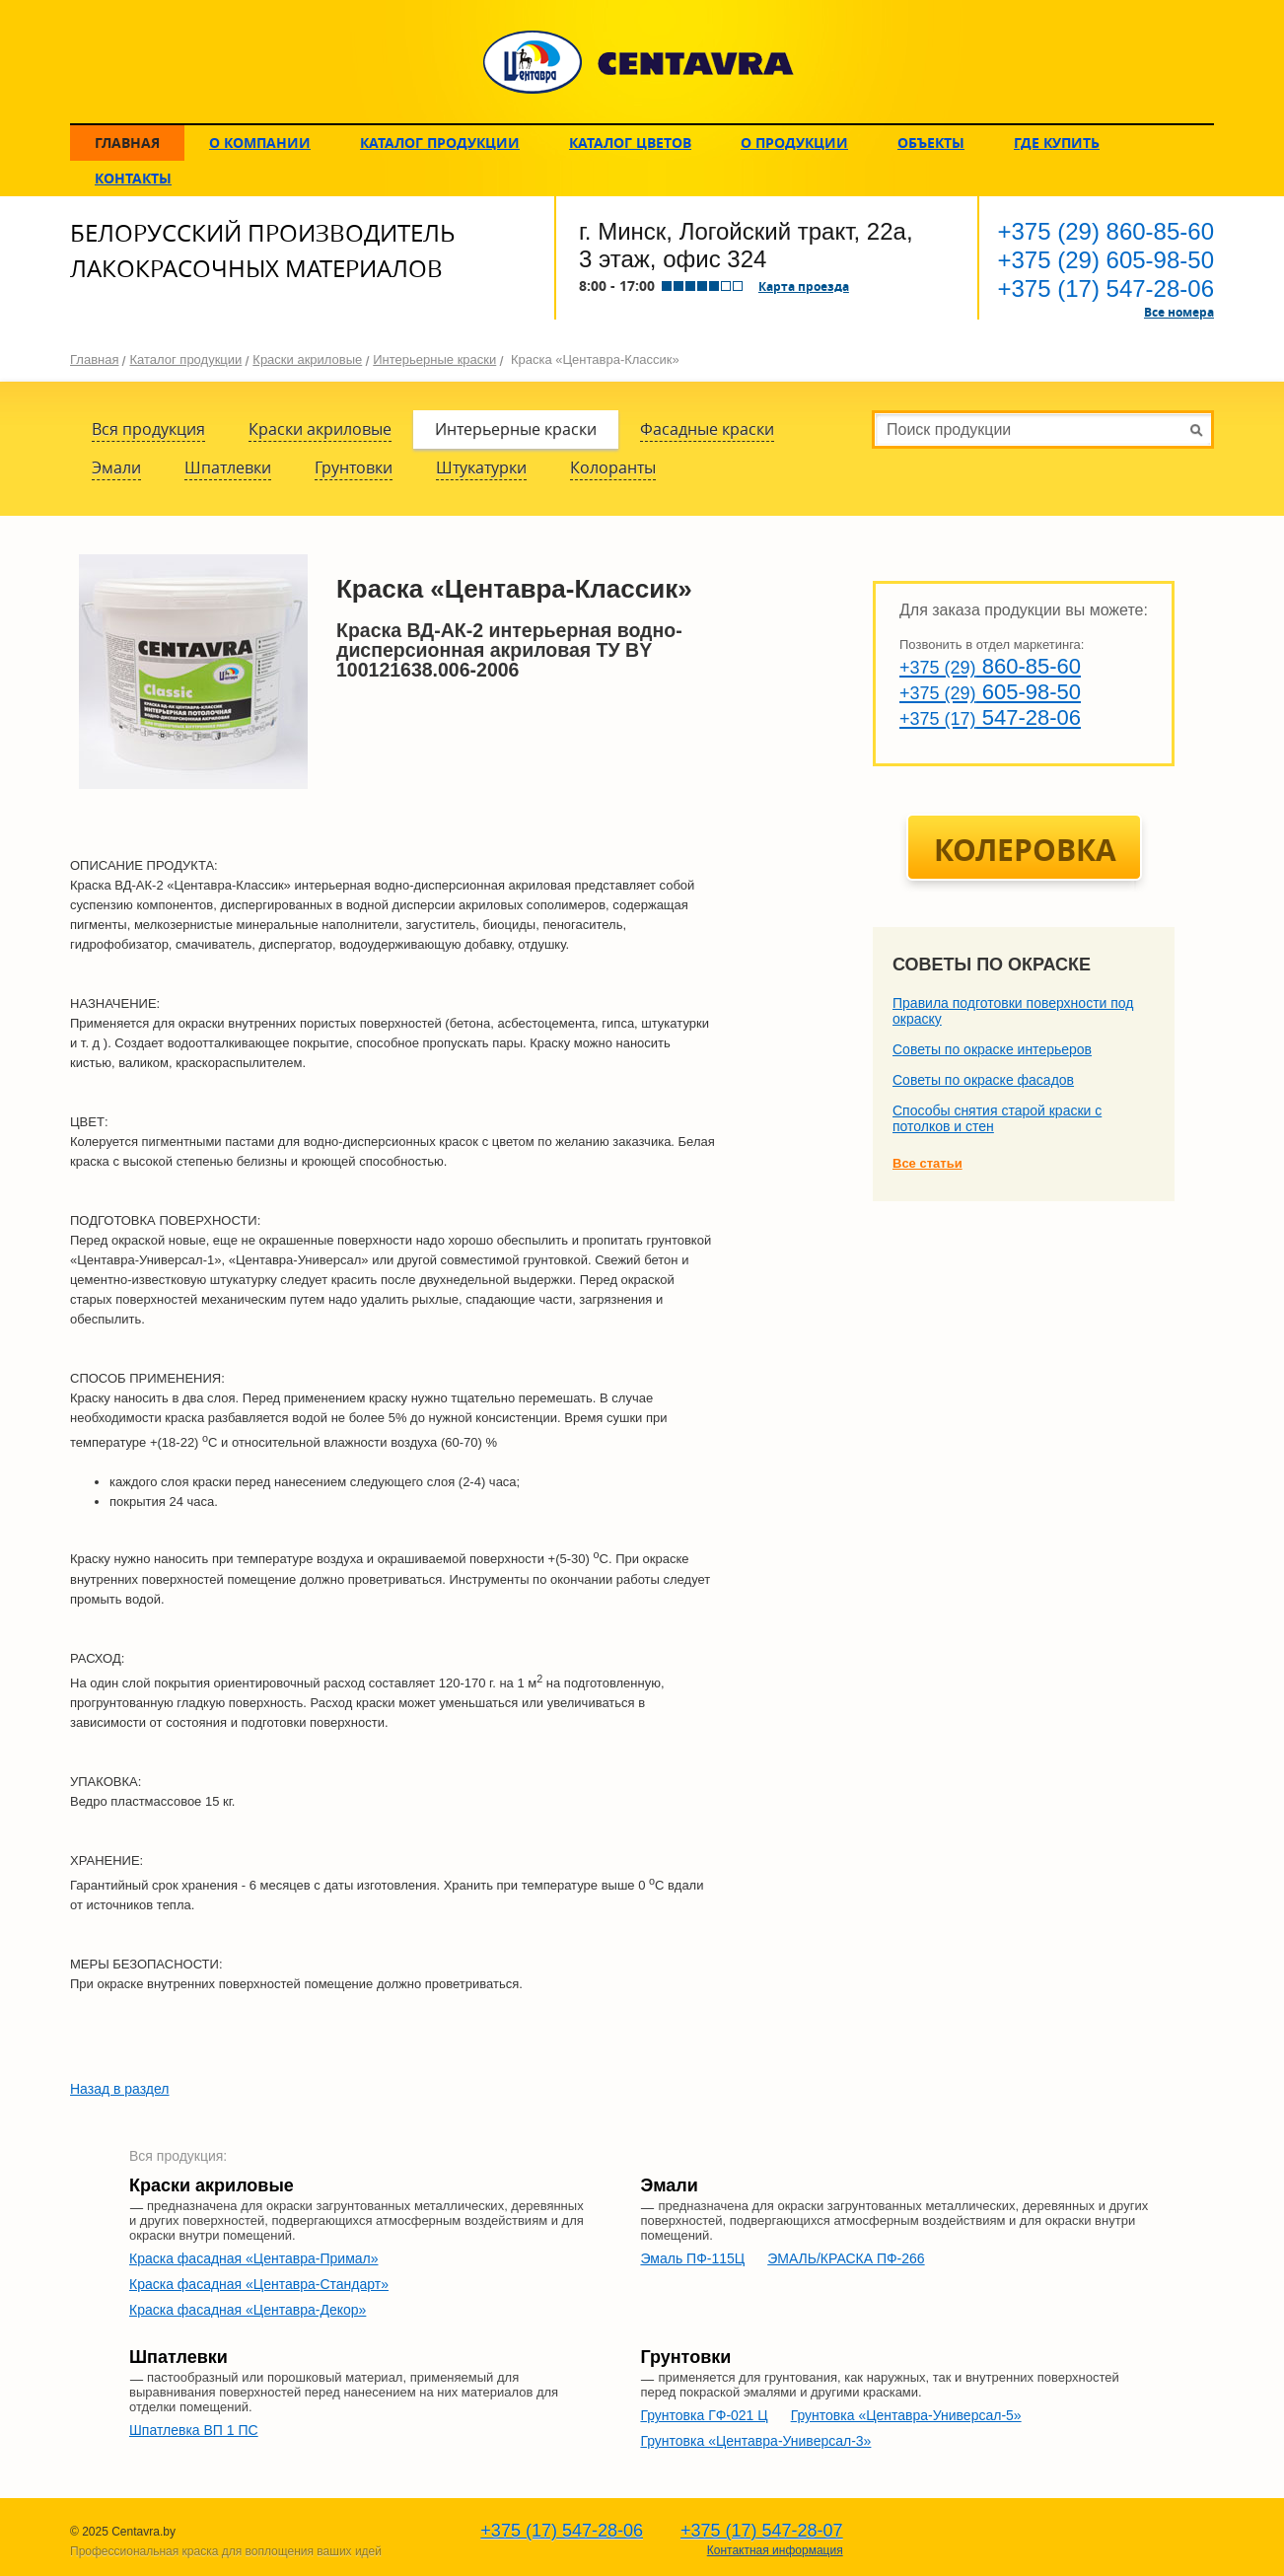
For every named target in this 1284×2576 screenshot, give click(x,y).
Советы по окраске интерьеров (992, 1049)
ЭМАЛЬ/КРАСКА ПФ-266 (845, 2258)
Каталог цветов (630, 142)
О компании (260, 142)
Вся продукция (148, 429)
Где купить (1057, 142)
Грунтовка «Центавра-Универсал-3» (755, 2441)
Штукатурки (481, 467)
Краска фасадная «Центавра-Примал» (254, 2258)
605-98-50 (1105, 260)
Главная (127, 142)
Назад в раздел (120, 2089)
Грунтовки (353, 467)
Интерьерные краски (434, 359)
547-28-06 (1105, 288)
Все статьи (927, 1163)
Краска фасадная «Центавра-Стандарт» (259, 2284)
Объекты (930, 142)
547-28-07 (761, 2530)
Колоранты (613, 467)
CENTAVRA (638, 62)
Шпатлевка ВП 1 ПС (193, 2430)
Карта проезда (803, 286)
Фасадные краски (707, 429)
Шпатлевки (227, 467)
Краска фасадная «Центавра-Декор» (247, 2310)
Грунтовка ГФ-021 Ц (703, 2415)
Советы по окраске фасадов (983, 1080)
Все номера (1179, 312)
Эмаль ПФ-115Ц (692, 2258)
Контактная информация (775, 2550)
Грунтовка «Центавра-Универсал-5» (906, 2415)
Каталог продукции (440, 142)
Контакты (133, 178)
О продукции (794, 142)
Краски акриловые (307, 359)
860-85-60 (1105, 231)
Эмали (116, 467)
